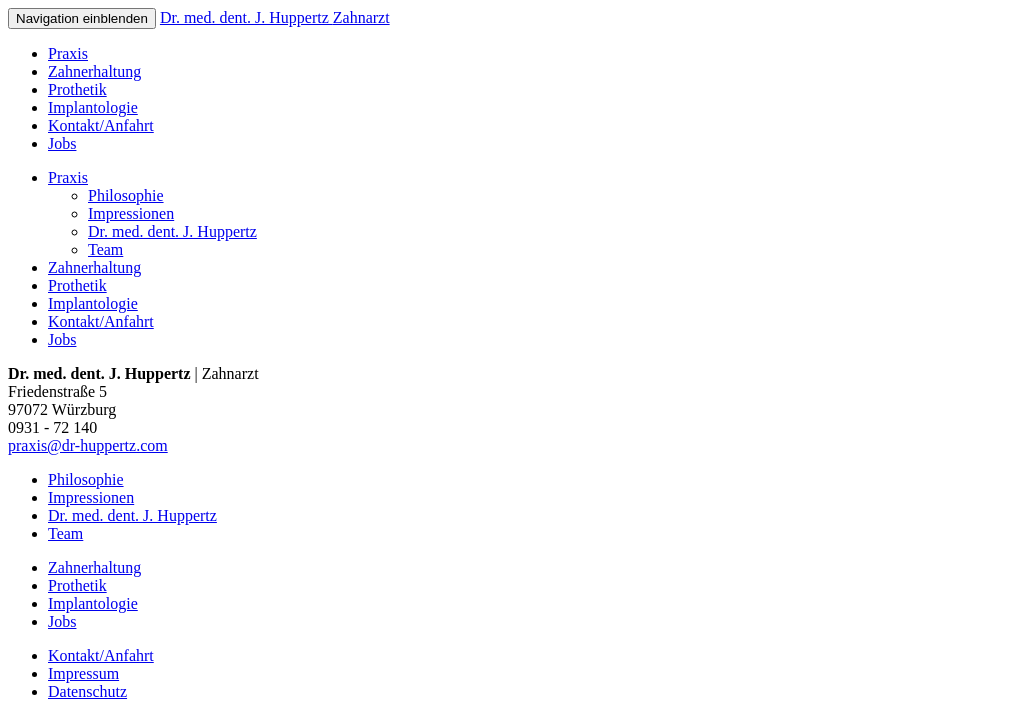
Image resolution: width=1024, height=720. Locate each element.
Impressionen (131, 213)
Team (105, 249)
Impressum (83, 673)
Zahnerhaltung (94, 71)
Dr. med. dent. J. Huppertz (275, 17)
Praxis (68, 53)
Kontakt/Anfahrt (101, 125)
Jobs (62, 143)
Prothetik (77, 89)
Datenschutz (87, 691)
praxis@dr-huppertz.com (88, 445)
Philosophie (126, 195)
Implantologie (93, 107)
